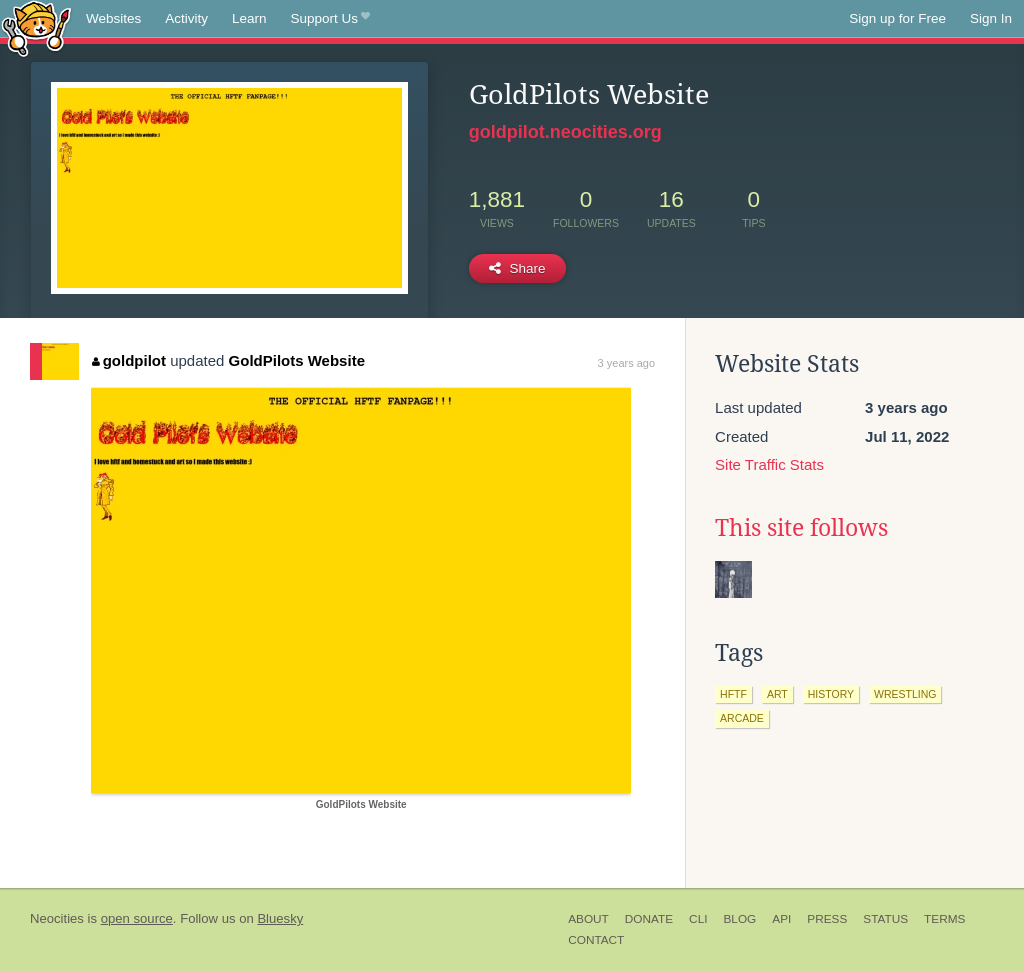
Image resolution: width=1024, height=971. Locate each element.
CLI (698, 919)
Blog (739, 919)
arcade (742, 718)
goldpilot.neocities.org (565, 132)
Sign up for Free (897, 18)
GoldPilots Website (297, 360)
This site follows (801, 528)
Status (885, 919)
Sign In (991, 18)
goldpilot (129, 360)
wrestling (905, 694)
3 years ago (626, 363)
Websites (113, 18)
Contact (596, 940)
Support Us (330, 19)
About (588, 919)
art (777, 694)
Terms (944, 919)
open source (137, 918)
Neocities (57, 918)
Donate (649, 919)
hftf (733, 694)
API (781, 919)
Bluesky (280, 918)
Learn (249, 18)
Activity (186, 18)
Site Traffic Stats (769, 464)
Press (827, 919)
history (831, 694)
